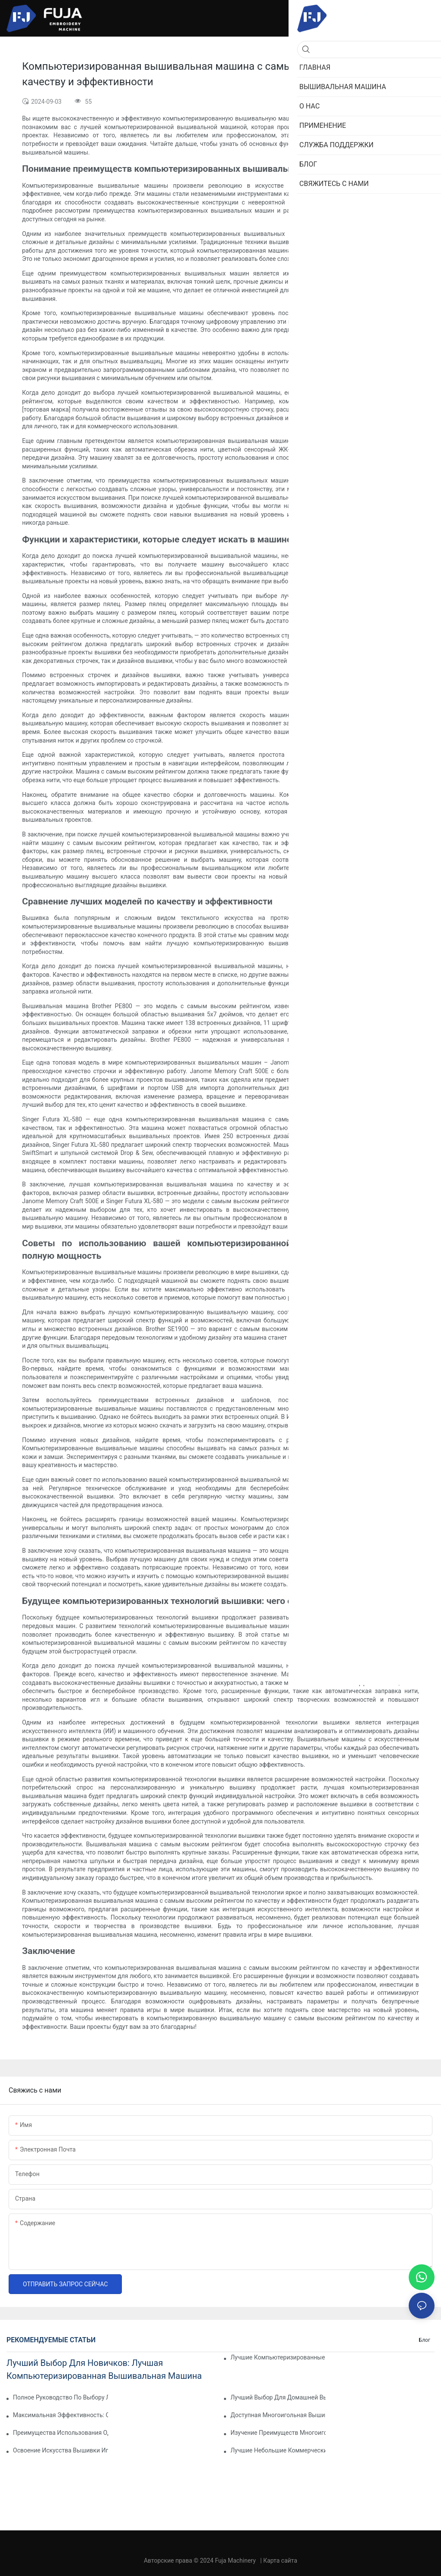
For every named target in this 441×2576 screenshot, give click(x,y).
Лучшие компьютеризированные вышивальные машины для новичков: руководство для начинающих (278, 2357)
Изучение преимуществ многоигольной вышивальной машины (278, 2432)
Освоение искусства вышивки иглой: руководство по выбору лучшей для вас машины (60, 2450)
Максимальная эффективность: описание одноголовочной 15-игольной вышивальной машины (60, 2415)
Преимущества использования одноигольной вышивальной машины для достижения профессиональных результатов (60, 2432)
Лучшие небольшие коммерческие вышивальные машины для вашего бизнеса (278, 2450)
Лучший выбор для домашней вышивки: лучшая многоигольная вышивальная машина (278, 2397)
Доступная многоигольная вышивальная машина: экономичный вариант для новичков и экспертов (278, 2415)
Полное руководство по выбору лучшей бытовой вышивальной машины (60, 2397)
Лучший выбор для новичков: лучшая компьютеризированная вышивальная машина (104, 2369)
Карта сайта (280, 2560)
